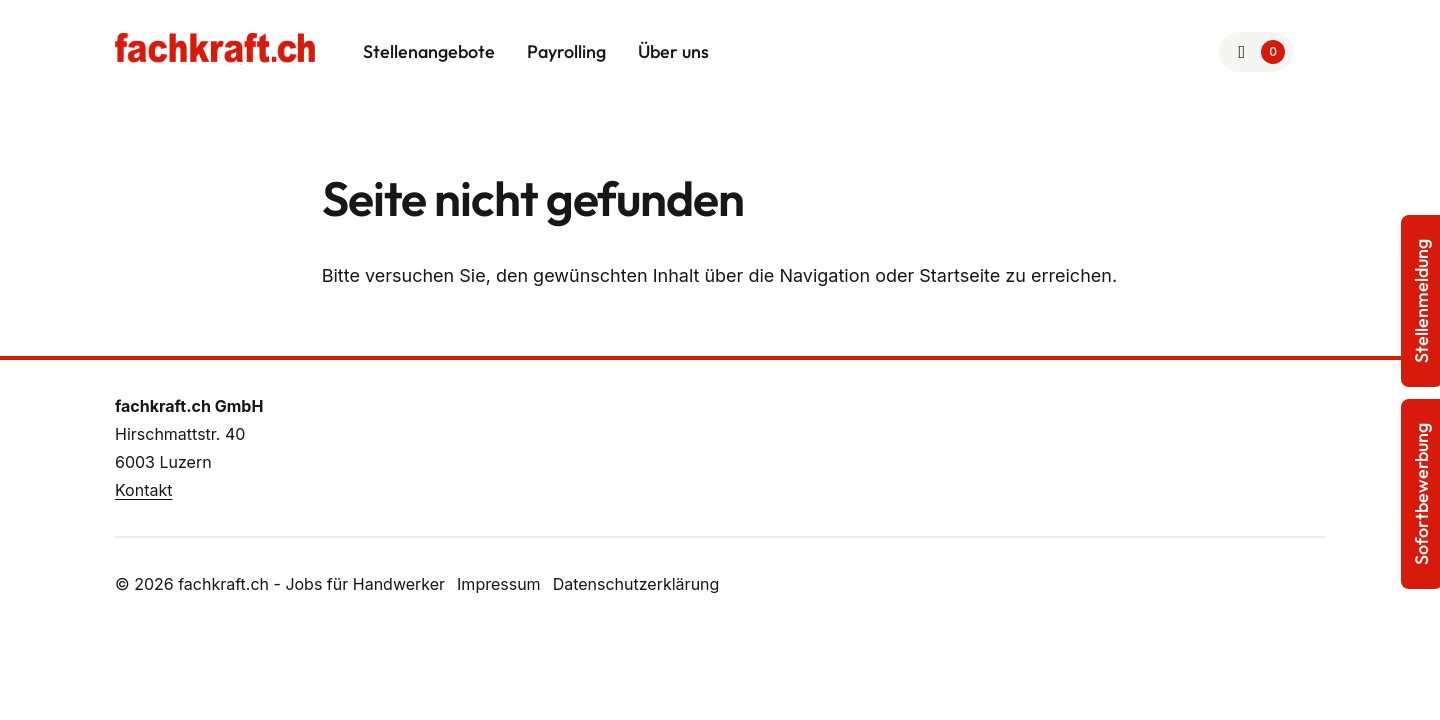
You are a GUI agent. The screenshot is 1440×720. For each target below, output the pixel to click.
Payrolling (566, 51)
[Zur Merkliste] (1256, 52)
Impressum (499, 584)
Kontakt (143, 490)
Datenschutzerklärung (636, 584)
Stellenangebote (429, 51)
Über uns (673, 51)
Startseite (959, 275)
